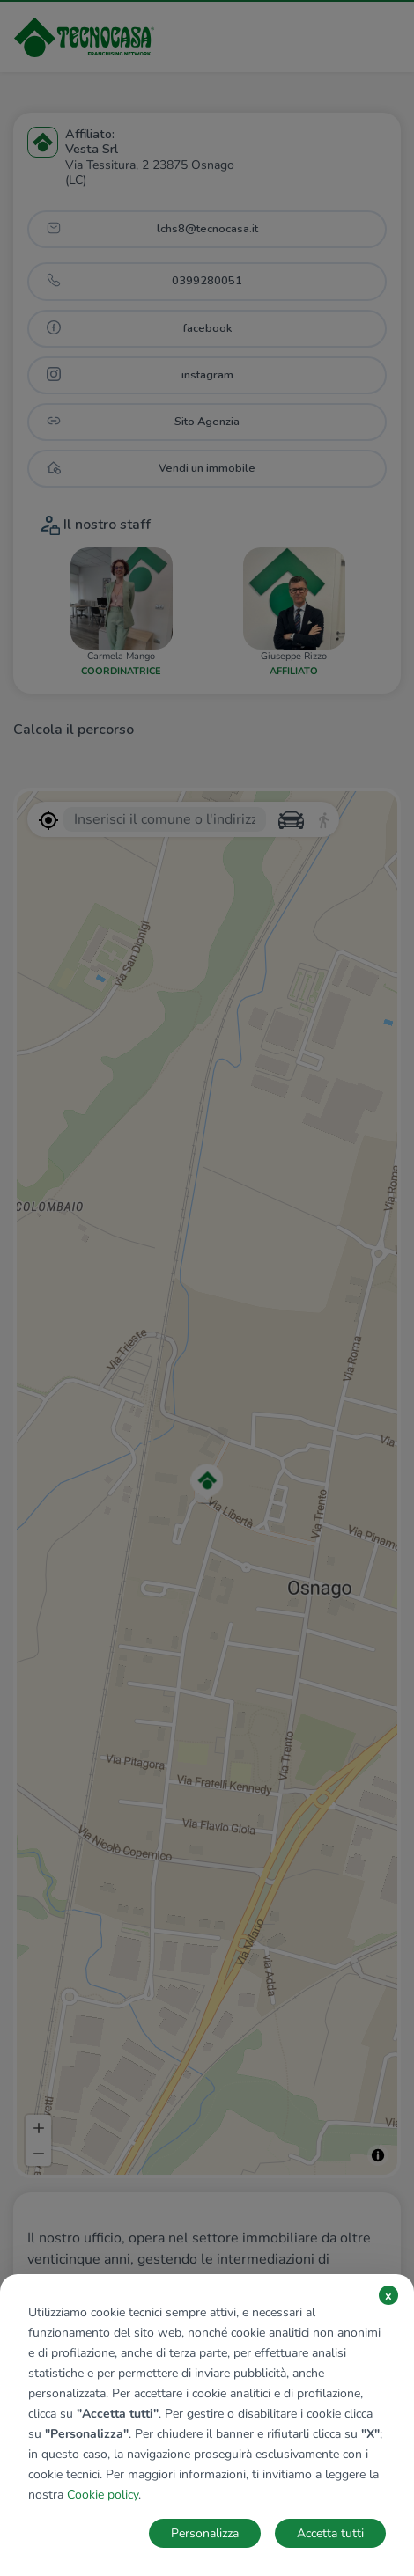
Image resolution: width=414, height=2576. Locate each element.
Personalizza (205, 2533)
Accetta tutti (330, 2533)
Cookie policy (102, 2494)
